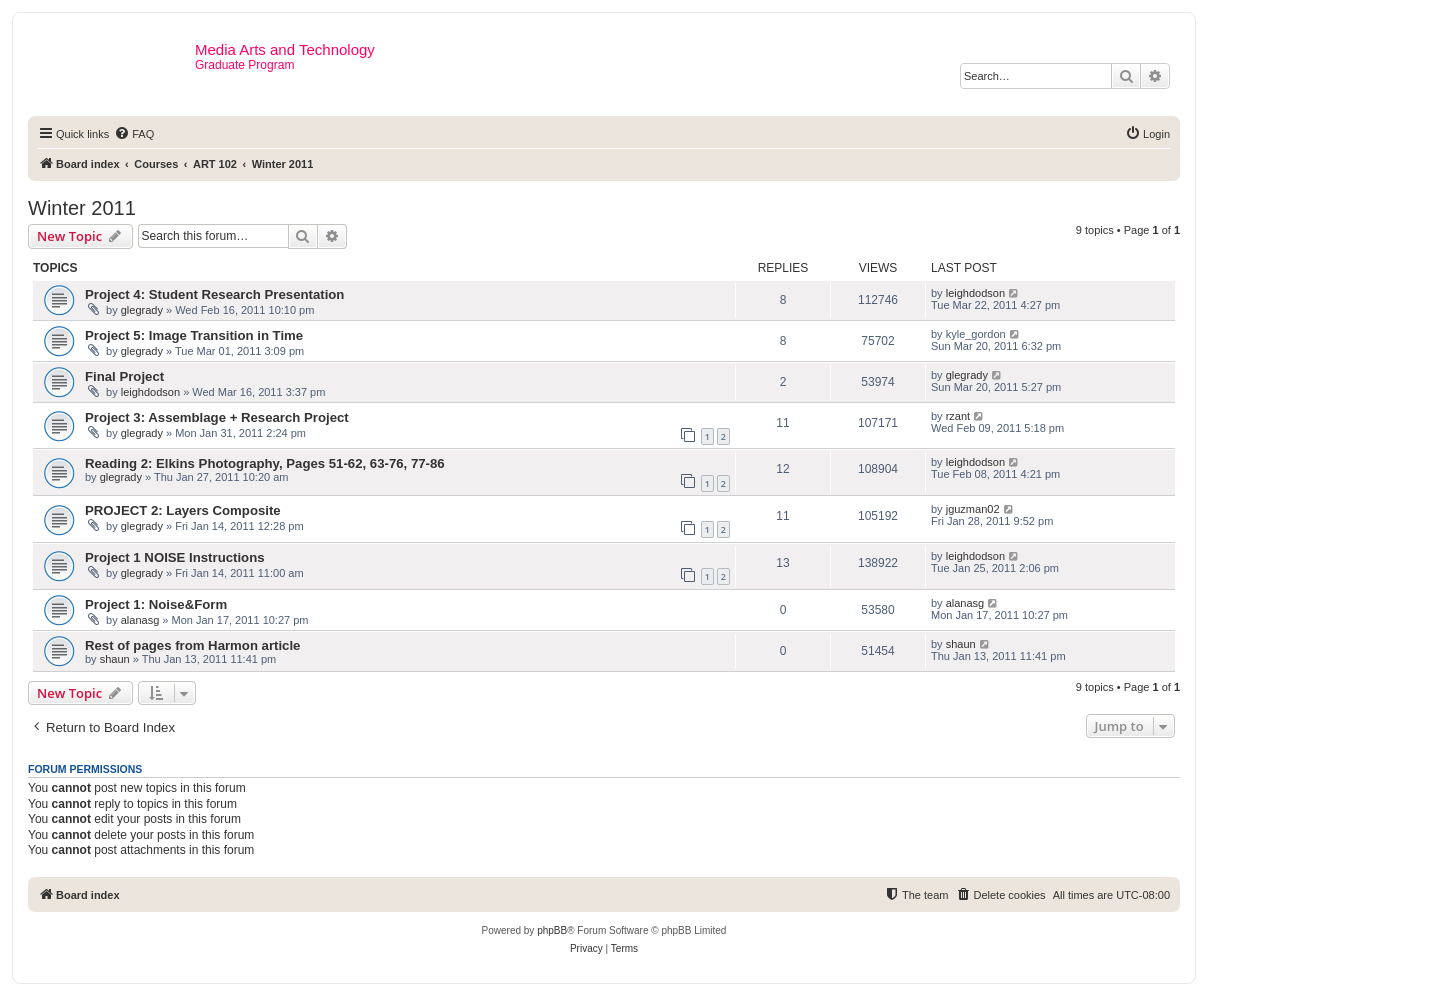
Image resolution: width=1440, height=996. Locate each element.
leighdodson (975, 293)
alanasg (140, 620)
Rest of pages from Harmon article (192, 645)
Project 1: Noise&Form (156, 604)
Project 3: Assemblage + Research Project (217, 417)
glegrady (142, 310)
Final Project (124, 376)
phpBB (552, 930)
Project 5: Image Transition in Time (194, 335)
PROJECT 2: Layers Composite (183, 510)
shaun (115, 659)
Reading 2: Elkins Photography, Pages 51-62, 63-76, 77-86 (265, 463)
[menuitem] (134, 134)
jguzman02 (973, 509)
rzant (958, 416)
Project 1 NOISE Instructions (175, 557)
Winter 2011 (82, 208)
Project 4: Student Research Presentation (214, 294)
